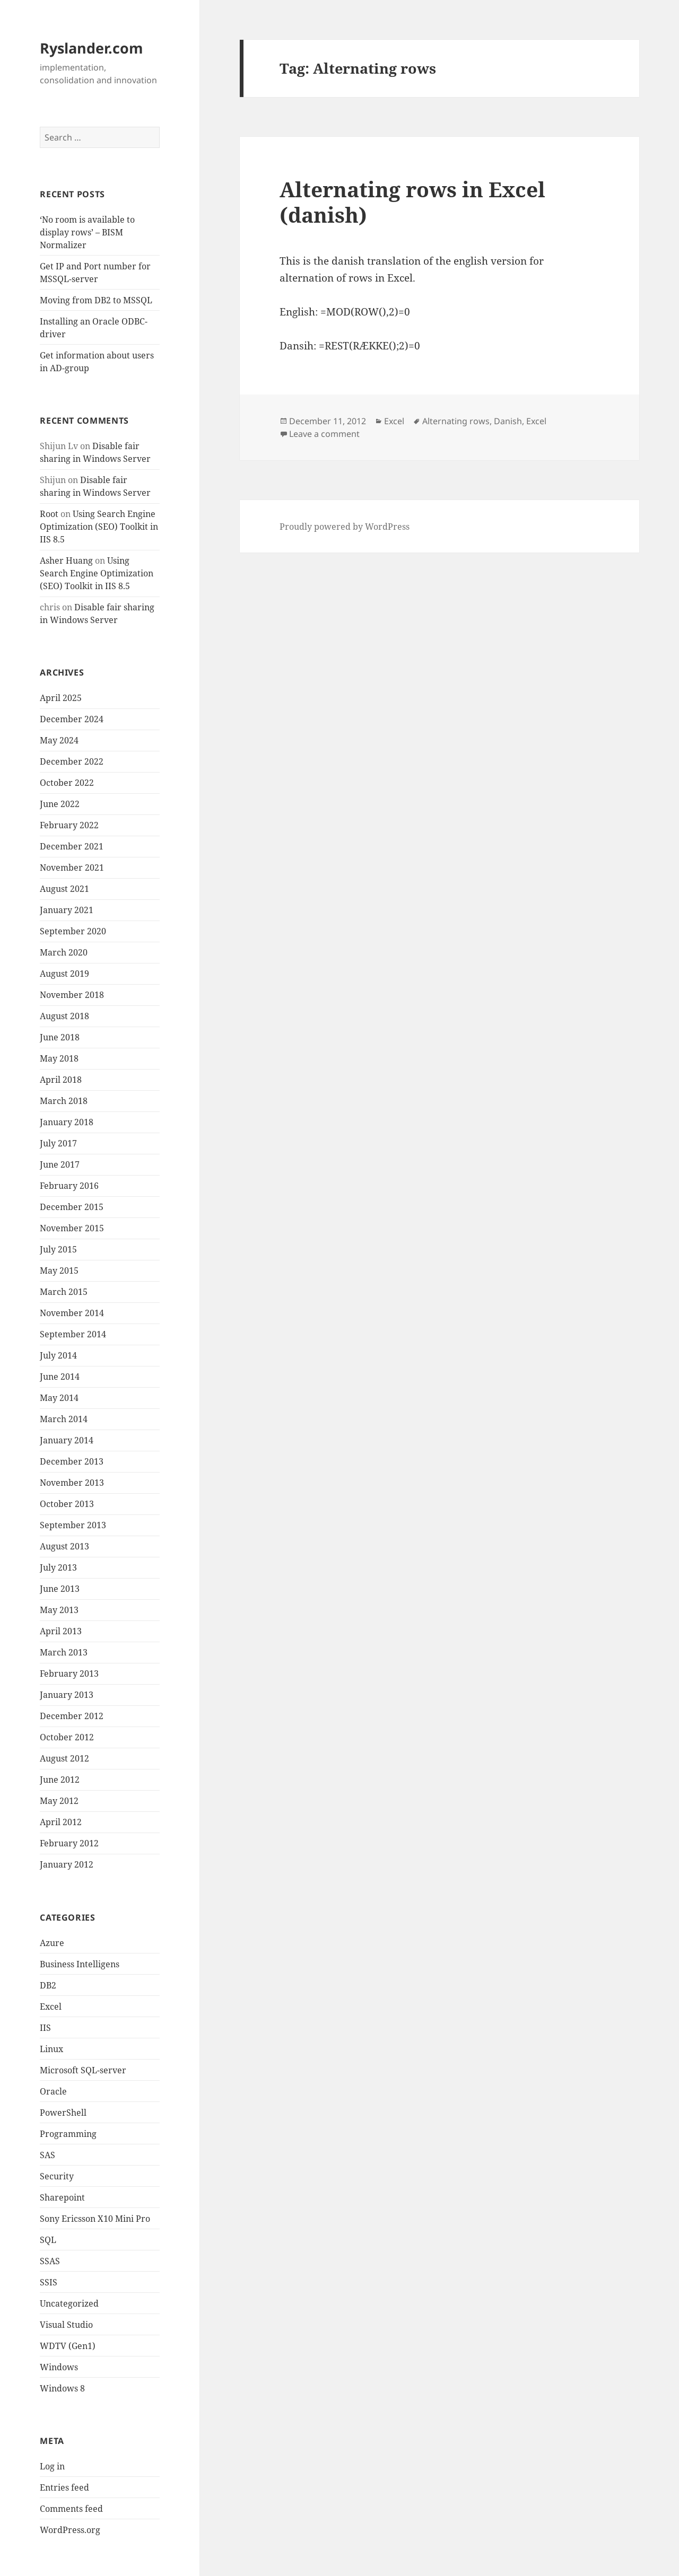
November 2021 (72, 867)
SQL (48, 2240)
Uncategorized (69, 2303)
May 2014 (59, 1398)
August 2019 (64, 973)
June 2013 (60, 1588)
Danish (508, 421)
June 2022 (60, 804)
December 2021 (71, 846)
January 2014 (66, 1440)
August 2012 (64, 1758)
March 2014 (64, 1419)
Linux (51, 2049)
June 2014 (60, 1376)
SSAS (50, 2261)
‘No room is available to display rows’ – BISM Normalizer (87, 232)
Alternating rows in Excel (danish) (412, 202)
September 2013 (73, 1525)
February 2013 (69, 1673)
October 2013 (67, 1504)
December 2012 (71, 1716)
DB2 (48, 1985)
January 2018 (66, 1122)
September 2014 (73, 1334)
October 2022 (67, 782)
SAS (47, 2155)
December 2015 (71, 1207)
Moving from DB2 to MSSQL (96, 300)
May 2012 (59, 1801)
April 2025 (61, 698)
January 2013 (66, 1695)
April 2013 (61, 1631)
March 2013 (64, 1652)
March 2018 (64, 1101)
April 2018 (61, 1079)
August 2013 (64, 1546)
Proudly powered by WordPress (345, 526)
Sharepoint (62, 2197)
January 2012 (66, 1864)
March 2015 (64, 1292)
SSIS (48, 2282)
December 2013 (71, 1461)
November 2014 (72, 1313)
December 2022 (71, 761)
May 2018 (59, 1058)
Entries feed (64, 2487)
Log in (52, 2466)
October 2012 (67, 1737)
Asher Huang (66, 560)
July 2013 (58, 1567)
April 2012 (61, 1822)
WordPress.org (70, 2530)
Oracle (53, 2091)
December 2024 (71, 719)
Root (49, 514)
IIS (45, 2028)
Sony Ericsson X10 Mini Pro (95, 2218)
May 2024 (59, 740)
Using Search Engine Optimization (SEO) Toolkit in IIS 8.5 (99, 526)
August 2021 (64, 889)
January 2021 (66, 910)
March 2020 (64, 952)
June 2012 (60, 1779)
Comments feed (71, 2508)
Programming (68, 2134)
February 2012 (69, 1843)
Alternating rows (456, 421)
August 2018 (64, 1016)
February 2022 (69, 825)
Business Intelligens (79, 1964)
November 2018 (72, 995)
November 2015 (72, 1228)
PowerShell (63, 2112)
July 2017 (58, 1143)
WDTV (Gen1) (67, 2346)
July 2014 (58, 1355)
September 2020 (73, 931)
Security (57, 2176)
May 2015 (59, 1270)
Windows (59, 2367)
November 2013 (72, 1482)
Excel (51, 2006)
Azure (52, 1943)
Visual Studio (66, 2324)
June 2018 (60, 1037)
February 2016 (69, 1185)
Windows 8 (62, 2388)
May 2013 (59, 1610)
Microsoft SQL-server (83, 2070)
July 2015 (58, 1249)
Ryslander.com (91, 48)
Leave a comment (324, 434)
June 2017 (60, 1164)
